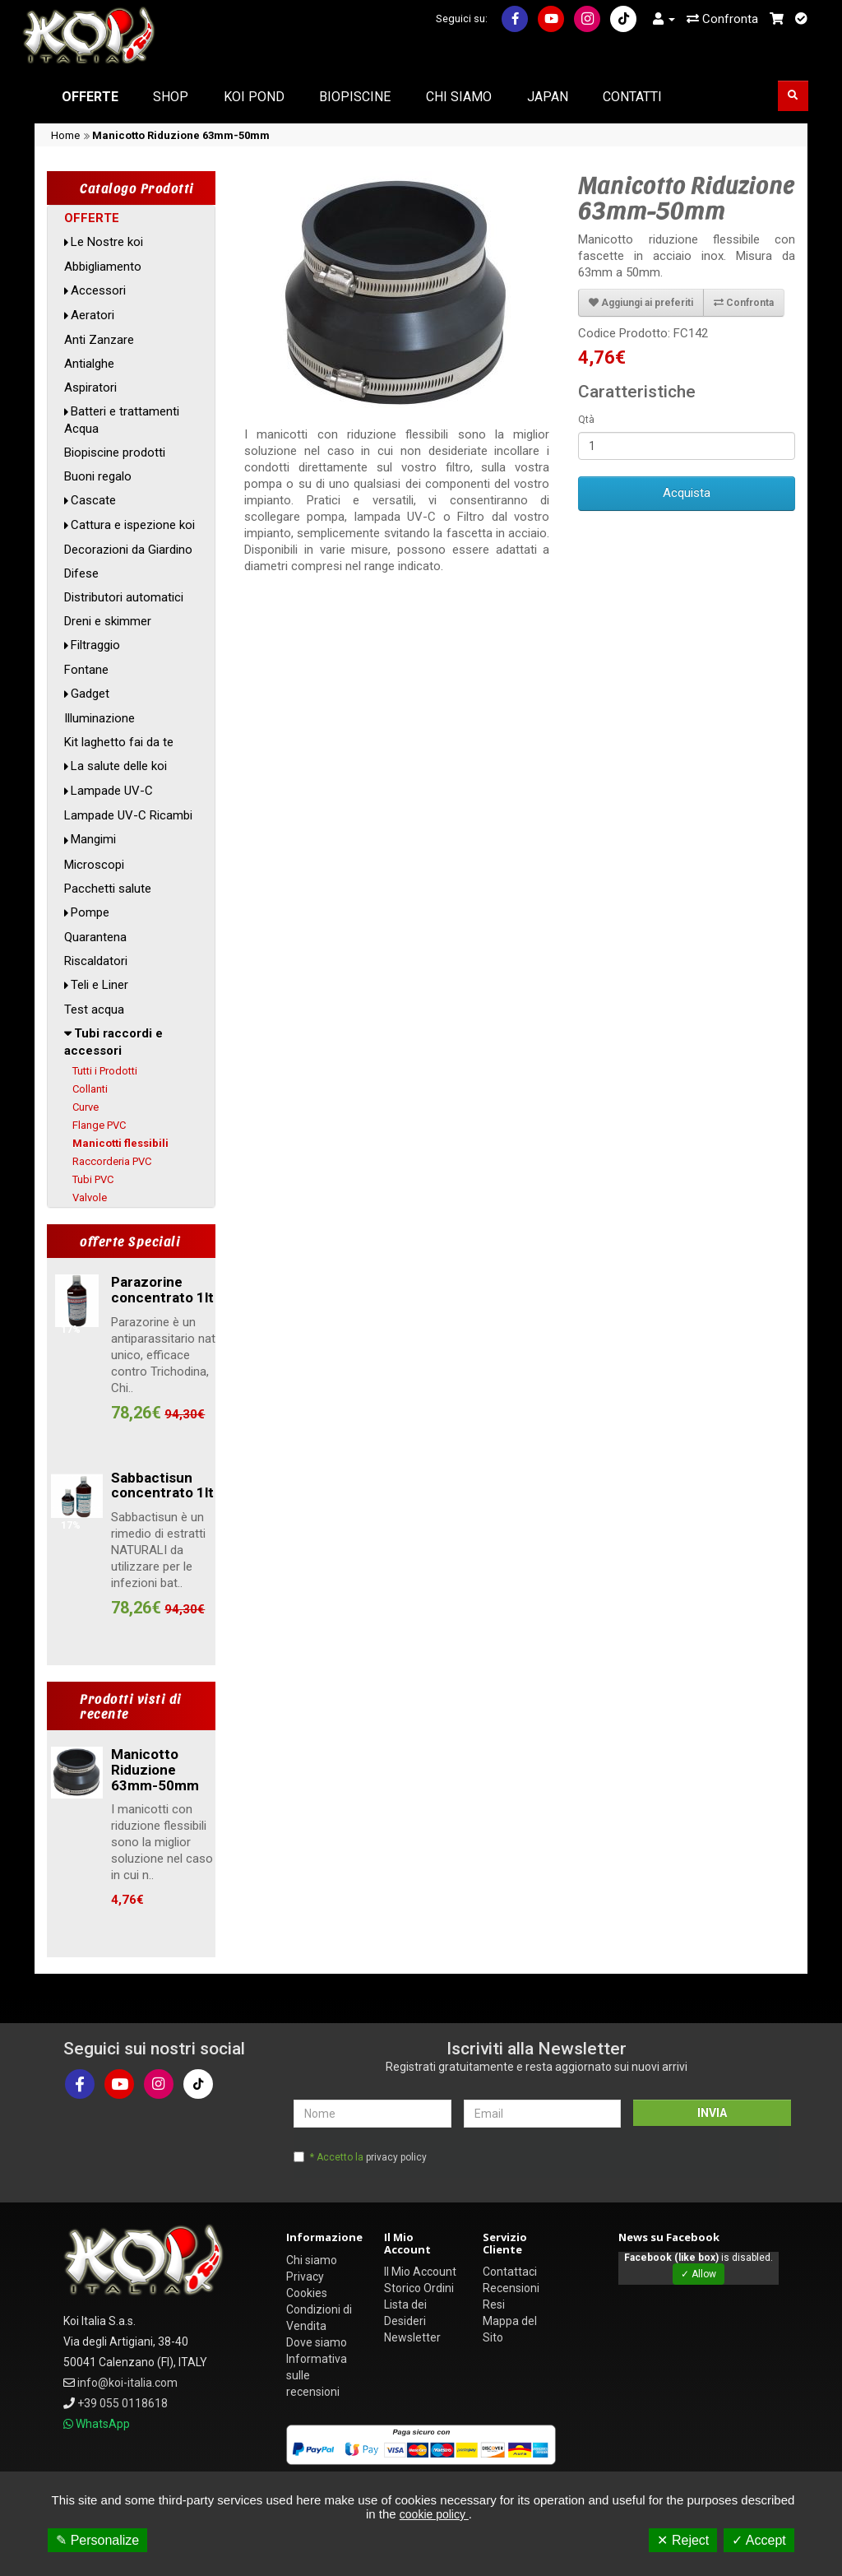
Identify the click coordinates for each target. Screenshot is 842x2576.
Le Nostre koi (107, 241)
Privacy (305, 2276)
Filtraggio (95, 645)
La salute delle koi (119, 766)
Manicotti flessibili (120, 1143)
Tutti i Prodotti (104, 1071)
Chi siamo (311, 2260)
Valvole (89, 1197)
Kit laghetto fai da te (118, 742)
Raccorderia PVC (111, 1161)
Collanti (90, 1089)
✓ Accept (758, 2540)
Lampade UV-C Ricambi (128, 815)
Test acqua (94, 1009)
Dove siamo (316, 2342)
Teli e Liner (99, 984)
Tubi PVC (92, 1179)
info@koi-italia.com (127, 2382)
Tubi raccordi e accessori (113, 1042)
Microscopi (94, 864)
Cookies (306, 2293)
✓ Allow (698, 2274)
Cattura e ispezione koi (133, 525)
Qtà (586, 419)
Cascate (93, 500)
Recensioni (511, 2288)
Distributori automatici (123, 597)
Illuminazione (99, 718)
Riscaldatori (95, 961)
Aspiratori (90, 387)
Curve (85, 1107)
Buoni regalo (98, 476)
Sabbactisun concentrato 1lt (162, 1485)
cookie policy (434, 2514)
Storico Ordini (419, 2288)
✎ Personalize (97, 2540)
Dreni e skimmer (107, 621)
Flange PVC (99, 1125)
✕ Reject (683, 2540)
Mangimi (93, 839)
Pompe (90, 912)
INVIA (712, 2112)
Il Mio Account (420, 2271)
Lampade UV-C (112, 790)
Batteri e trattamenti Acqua (121, 420)
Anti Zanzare (99, 339)
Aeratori (92, 315)
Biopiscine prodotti (114, 452)
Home (65, 135)
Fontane (86, 669)
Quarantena (95, 937)
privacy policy (396, 2157)
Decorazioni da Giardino (128, 549)
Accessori (98, 290)
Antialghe (89, 363)
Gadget (90, 693)
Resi (494, 2304)
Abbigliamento (102, 266)
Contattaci (510, 2271)
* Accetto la (368, 2157)
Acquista (686, 492)
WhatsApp (103, 2423)
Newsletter (412, 2337)
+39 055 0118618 (122, 2403)
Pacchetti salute (107, 888)
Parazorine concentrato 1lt (162, 1290)
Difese (81, 573)
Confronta (722, 19)
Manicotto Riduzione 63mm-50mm (181, 135)
